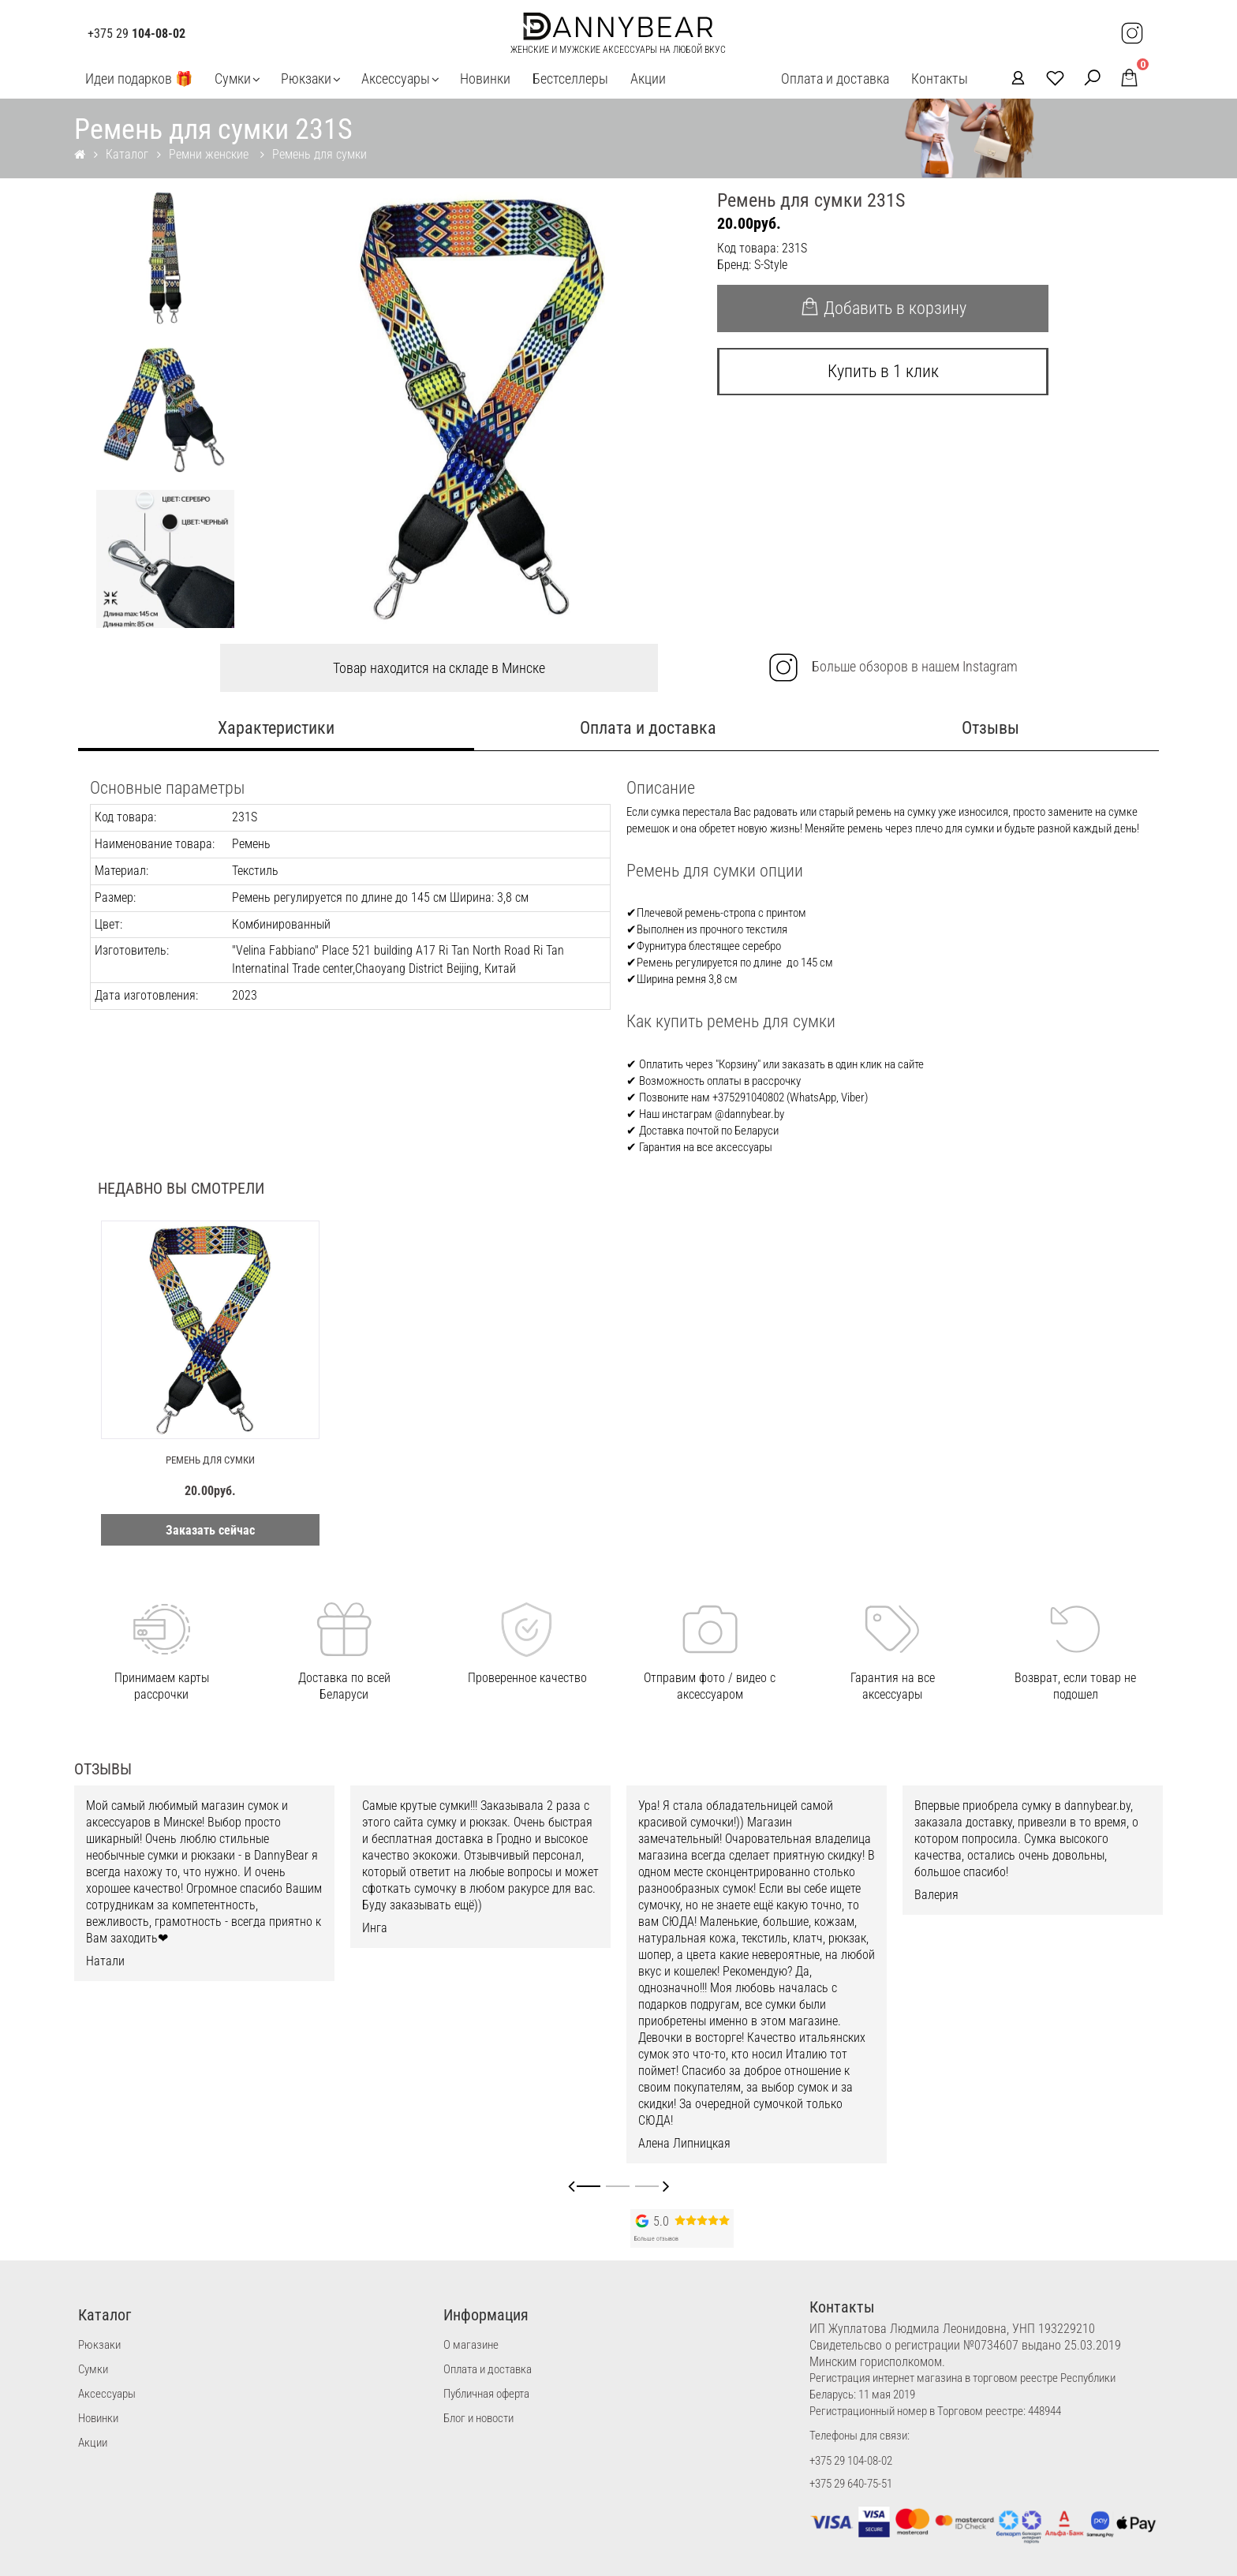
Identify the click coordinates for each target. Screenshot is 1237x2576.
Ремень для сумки (319, 154)
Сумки (233, 78)
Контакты (939, 78)
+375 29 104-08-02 (850, 2461)
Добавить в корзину (883, 308)
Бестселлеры (570, 78)
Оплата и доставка (835, 78)
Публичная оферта (486, 2394)
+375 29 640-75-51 (850, 2484)
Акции (648, 78)
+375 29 (136, 33)
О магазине (471, 2345)
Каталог (127, 154)
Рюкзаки (306, 78)
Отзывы (990, 728)
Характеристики (276, 728)
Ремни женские (210, 154)
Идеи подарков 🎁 (138, 78)
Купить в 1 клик (883, 371)
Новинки (485, 78)
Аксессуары (395, 78)
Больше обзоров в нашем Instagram (893, 667)
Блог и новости (478, 2418)
